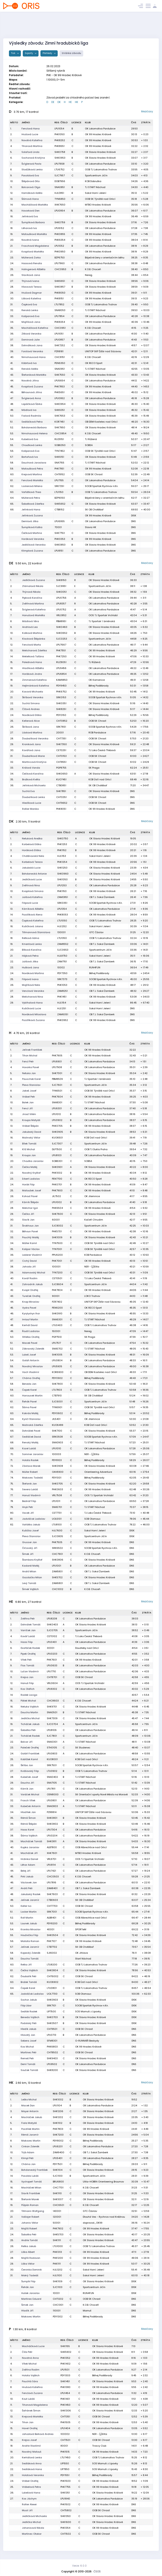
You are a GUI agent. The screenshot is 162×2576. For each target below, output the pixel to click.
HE (70, 102)
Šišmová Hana (30, 199)
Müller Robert (30, 1472)
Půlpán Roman (30, 2205)
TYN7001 (57, 1249)
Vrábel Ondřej (30, 2481)
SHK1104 (57, 2170)
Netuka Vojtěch (30, 1706)
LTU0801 (52, 1988)
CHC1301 (58, 2305)
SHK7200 (58, 2134)
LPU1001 (56, 1565)
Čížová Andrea (31, 709)
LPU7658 (59, 163)
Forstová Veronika (32, 351)
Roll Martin (27, 1917)
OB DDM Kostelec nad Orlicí (101, 421)
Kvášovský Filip (30, 1771)
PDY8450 (61, 685)
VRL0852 (61, 615)
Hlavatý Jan (28, 2035)
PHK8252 (59, 140)
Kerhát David (29, 1325)
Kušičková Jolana (32, 926)
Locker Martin (29, 1911)
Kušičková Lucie (31, 1008)
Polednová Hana (32, 662)
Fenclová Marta (31, 644)
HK (76, 102)
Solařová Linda (30, 152)
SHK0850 (60, 544)
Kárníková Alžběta (32, 909)
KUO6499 (57, 1425)
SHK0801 (52, 1818)
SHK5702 (57, 1577)
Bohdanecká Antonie (34, 873)
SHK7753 (59, 533)
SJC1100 (58, 2176)
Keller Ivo (26, 1906)
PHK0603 (57, 1489)
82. (12, 1524)
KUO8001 (52, 1759)
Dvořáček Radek (30, 1648)
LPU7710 (51, 1671)
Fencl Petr (28, 1061)
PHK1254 (62, 862)
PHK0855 (59, 234)
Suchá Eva (28, 791)
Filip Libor (26, 2005)
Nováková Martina (33, 973)
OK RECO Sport (93, 363)
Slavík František (30, 2193)
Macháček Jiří (29, 1853)
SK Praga (94, 767)
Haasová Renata (32, 263)
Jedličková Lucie (32, 879)
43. (12, 374)
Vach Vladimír (30, 1372)
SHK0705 (57, 1483)
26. (12, 275)
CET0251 (61, 750)
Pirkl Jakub (27, 1876)
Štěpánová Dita (31, 181)
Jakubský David (31, 1132)
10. (11, 181)
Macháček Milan (31, 2187)
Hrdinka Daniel (29, 1859)
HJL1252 (62, 926)
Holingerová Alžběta (33, 269)
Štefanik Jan (29, 1483)
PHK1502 (65, 2504)
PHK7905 (57, 1055)
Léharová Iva (29, 228)
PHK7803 (58, 2129)
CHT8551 (61, 762)
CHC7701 (58, 2187)
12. (11, 193)
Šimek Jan (27, 2305)
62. (12, 486)
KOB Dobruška (93, 181)
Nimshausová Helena (34, 433)
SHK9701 (52, 1706)
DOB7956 (59, 181)
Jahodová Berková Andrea (37, 2434)
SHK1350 (65, 2516)
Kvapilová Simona (32, 891)
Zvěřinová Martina (33, 603)
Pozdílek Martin (30, 2129)
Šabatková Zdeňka (33, 503)
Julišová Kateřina (32, 897)
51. (11, 421)
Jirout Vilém (29, 1114)
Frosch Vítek (28, 1800)
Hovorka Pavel (30, 1067)
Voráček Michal (30, 1794)
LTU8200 (52, 1964)
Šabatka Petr (28, 1730)
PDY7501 (57, 2164)
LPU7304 (52, 1829)
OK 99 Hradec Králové (98, 134)
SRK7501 (52, 1765)
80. (12, 1513)
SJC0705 (52, 1630)
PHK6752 (61, 691)
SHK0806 (57, 1559)
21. (11, 246)
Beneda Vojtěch (30, 2017)
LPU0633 (52, 1665)
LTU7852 (59, 304)
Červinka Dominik (31, 2269)
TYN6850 (59, 199)
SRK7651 (61, 726)
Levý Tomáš (29, 1583)
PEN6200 (57, 1307)
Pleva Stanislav (31, 1085)
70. (12, 1454)
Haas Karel (27, 1829)
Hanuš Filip (27, 1683)
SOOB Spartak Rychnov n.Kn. (101, 486)
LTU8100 (57, 1524)
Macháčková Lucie (33, 2346)
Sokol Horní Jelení (95, 193)
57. (11, 457)
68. (12, 1442)
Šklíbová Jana (30, 726)
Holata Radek (30, 1460)
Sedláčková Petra (32, 421)
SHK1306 (65, 2410)
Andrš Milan (29, 1571)
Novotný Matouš (31, 2451)
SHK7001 (57, 1073)
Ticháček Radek (30, 1736)
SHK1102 (57, 2123)
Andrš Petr (27, 1888)
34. (12, 322)
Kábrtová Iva (29, 363)
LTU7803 (57, 1390)
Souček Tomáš (29, 2070)
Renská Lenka (30, 310)
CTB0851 (61, 785)
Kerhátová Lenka (32, 2457)
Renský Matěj (30, 1442)
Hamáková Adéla (32, 193)
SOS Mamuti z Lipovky (88, 2011)
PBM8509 (57, 1079)
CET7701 (57, 1513)
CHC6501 (58, 2205)
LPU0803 (52, 1753)
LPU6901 (57, 1061)
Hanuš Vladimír (31, 1495)
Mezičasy (147, 111)
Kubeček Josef (29, 1777)
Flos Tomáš (27, 1665)
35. (12, 328)
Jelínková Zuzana (32, 515)
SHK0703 (52, 2017)
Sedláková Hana (32, 2469)
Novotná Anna (30, 2358)
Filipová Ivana (30, 979)
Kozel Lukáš (29, 1448)
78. (11, 1501)
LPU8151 (58, 550)
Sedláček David (31, 1436)
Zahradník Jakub (32, 1284)
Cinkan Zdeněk (30, 2146)
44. (12, 380)
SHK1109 (57, 2281)
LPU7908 (57, 1067)
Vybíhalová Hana (32, 1002)
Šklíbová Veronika (32, 697)
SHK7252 (59, 345)
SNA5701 (57, 1507)
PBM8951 (61, 621)
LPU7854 (59, 316)
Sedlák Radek (29, 2011)
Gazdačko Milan (32, 1577)
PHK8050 (59, 292)
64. (12, 498)
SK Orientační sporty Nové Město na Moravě (101, 1794)
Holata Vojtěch (31, 2375)
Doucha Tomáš (30, 1958)
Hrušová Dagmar (32, 292)
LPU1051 (58, 333)
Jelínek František (32, 1049)
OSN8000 (53, 1794)
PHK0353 (59, 539)
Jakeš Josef (29, 1090)
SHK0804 (52, 1970)
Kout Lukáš (28, 2399)
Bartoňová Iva (30, 457)
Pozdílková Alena (32, 914)
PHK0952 (62, 1020)
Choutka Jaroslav (32, 1161)
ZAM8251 (62, 991)
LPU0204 (52, 1835)
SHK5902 (65, 2352)
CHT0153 (61, 756)
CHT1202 (58, 2299)
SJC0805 (57, 1536)
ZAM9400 (58, 2152)
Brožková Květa (31, 779)
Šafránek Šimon (31, 2410)
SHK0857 (59, 286)
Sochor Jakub (29, 1999)
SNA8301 (57, 1102)
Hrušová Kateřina (32, 2387)
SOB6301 (57, 1161)
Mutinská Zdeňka (32, 1425)
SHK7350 (61, 744)
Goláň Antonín (30, 1360)
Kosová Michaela (32, 691)
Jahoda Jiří (29, 1266)
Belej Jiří (25, 1870)
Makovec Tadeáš (32, 1477)
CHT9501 (52, 2029)
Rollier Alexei (29, 2504)
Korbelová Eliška (31, 844)
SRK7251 (59, 486)
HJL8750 (62, 955)
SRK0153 (61, 697)
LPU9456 (61, 668)
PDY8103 (57, 1460)
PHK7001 (57, 1261)
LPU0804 (57, 1360)
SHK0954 (59, 404)
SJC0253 (61, 638)
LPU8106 (52, 1730)
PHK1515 (65, 2451)
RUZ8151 (59, 439)
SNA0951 (59, 369)
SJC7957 (59, 175)
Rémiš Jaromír (30, 2134)
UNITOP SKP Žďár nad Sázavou (103, 351)
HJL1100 (57, 2275)
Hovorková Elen (31, 210)
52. (12, 427)
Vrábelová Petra (31, 2487)
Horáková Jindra (32, 674)
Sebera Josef (28, 2040)
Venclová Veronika (33, 991)
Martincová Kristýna (34, 762)
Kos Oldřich (27, 1689)
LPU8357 (61, 603)
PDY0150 (61, 715)
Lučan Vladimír (30, 1671)
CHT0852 (61, 721)
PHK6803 (52, 2046)
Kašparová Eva (30, 316)
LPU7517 (56, 1343)
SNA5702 (57, 1348)
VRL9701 (51, 1859)
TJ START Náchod (95, 187)
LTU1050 (62, 920)
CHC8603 (53, 1700)
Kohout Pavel (29, 1196)
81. (11, 1518)
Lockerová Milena (32, 486)
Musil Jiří (27, 2510)
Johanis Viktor (29, 2222)
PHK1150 (62, 891)
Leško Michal (29, 2099)
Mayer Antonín (30, 2111)
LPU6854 (61, 674)
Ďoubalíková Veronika (35, 738)
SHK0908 (57, 1466)
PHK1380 (65, 2387)
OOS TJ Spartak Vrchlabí (103, 615)
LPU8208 (52, 1618)
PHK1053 (62, 985)
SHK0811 (51, 1841)
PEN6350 (59, 363)
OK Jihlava (81, 1953)
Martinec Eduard (31, 2299)
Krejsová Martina (32, 474)
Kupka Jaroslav (30, 1847)
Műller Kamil (29, 1243)
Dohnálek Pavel (31, 1430)
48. (12, 404)
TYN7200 (57, 1272)
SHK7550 (59, 374)
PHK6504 (57, 1208)
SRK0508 (57, 1436)
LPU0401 (52, 1642)
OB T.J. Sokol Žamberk (102, 897)
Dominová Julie (31, 339)
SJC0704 (52, 1724)
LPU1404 (65, 2428)
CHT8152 (59, 474)
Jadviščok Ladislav (33, 1518)
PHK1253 (62, 844)
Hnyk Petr (27, 1507)
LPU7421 (51, 1870)
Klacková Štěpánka (33, 638)
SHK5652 (59, 503)
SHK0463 (61, 627)
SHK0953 (59, 157)
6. (11, 157)
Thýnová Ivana (30, 281)
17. (11, 222)
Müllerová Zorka (31, 257)
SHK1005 (57, 1354)
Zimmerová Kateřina (34, 680)
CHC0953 (60, 269)
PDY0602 (57, 1413)
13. (11, 199)
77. (11, 1495)
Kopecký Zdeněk (30, 1953)
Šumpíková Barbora (33, 222)
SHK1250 (62, 867)
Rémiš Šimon (28, 1818)
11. (11, 187)
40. (12, 357)
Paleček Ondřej (30, 1747)
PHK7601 (52, 1659)
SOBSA (89, 445)
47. (11, 398)
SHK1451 (65, 2381)
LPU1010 (56, 1448)
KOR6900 (57, 1372)
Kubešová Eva (30, 439)
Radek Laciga (29, 1695)
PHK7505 (57, 1542)
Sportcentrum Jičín (96, 175)
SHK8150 (61, 580)
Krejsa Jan (27, 1677)
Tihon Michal (29, 1055)
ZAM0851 (62, 897)
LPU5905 (57, 1366)
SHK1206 (58, 2111)
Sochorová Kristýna (33, 157)
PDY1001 (56, 1477)
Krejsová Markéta (32, 2416)
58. (12, 462)
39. (12, 351)
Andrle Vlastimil (31, 2445)
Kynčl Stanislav (31, 1419)
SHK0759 (59, 222)
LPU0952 (59, 398)
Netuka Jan (29, 1073)
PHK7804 (57, 1290)
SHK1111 (57, 2240)
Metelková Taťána (33, 656)
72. (11, 1466)
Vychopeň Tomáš (31, 2181)
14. (11, 204)
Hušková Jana (30, 967)
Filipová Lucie (30, 903)
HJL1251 (61, 1008)
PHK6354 (59, 240)
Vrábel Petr (28, 1096)
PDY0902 (57, 1378)
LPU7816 (51, 1882)
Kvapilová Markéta (33, 251)
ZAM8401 (52, 1888)
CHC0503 (53, 1876)
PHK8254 (59, 322)
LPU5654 (59, 380)
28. (12, 286)
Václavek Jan (29, 1882)
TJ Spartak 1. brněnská (102, 621)
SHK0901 (57, 1167)
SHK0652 (61, 633)
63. (12, 492)
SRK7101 (51, 2005)
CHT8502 (52, 2052)
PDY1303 (65, 2375)
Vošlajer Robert (30, 2216)
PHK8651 (59, 146)
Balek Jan (28, 1102)
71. (11, 1460)
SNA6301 (57, 1319)
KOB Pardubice (93, 1255)
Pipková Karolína (32, 597)
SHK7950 (59, 427)
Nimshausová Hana (34, 357)
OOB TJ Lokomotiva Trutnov (101, 169)
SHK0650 (61, 773)
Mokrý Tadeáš (29, 2275)
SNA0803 (52, 1806)
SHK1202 (58, 2117)
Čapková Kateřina (32, 920)
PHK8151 (59, 298)
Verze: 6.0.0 (79, 2565)
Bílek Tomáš (29, 1143)
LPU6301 (57, 1108)
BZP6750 (59, 257)
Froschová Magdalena (35, 246)
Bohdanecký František (34, 2170)
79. (11, 1507)
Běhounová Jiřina (32, 392)
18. (11, 228)
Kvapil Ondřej (30, 1290)
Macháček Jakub (31, 2117)
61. (11, 480)
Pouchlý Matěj (30, 1237)
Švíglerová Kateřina (34, 609)
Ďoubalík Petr (28, 1976)
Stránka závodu (71, 53)
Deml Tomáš (28, 2064)
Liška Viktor (27, 2263)
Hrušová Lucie (30, 134)
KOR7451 (59, 421)
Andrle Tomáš (29, 2240)
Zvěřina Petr (28, 1618)
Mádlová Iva (29, 410)
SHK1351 (65, 2492)
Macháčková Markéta (35, 204)
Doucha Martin (29, 1712)
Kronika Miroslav (30, 1929)
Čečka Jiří (28, 1214)
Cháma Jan (28, 2164)
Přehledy (48, 53)
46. (12, 392)
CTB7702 (52, 1947)
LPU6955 (59, 521)
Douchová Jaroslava (34, 462)
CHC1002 (57, 1589)
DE (52, 102)
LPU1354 (62, 909)
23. (12, 257)
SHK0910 (57, 1313)
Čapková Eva (29, 304)
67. (12, 1436)
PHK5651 (59, 392)
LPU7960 (59, 263)
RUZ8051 (61, 662)
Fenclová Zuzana (32, 2393)
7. (11, 163)
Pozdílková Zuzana (33, 1020)
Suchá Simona (31, 703)
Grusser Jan (29, 1542)
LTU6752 (59, 169)
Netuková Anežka (32, 838)
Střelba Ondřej (30, 1337)
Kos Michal (27, 2046)
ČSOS (97, 2571)
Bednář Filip (29, 1501)
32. (12, 310)
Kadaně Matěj (30, 1565)
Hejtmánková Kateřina (35, 685)
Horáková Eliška (31, 850)
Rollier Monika (30, 809)
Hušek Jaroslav (30, 2293)
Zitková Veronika (31, 333)
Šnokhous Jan (30, 1225)
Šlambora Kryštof (32, 1559)
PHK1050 (59, 134)
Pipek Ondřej (28, 1653)
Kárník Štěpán (30, 1202)
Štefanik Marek (30, 2199)
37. (11, 339)
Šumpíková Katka (32, 527)
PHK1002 (57, 1172)
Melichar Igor (30, 1208)
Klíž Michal (28, 1149)
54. (12, 439)
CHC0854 (60, 433)
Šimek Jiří (27, 1554)
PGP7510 (57, 1337)
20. (12, 240)
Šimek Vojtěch (30, 1589)
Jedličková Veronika (34, 544)
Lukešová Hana (31, 2492)
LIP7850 (64, 2469)
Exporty (29, 53)
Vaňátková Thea (31, 492)
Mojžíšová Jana (31, 322)
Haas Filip (27, 1642)
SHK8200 (52, 2070)
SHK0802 (52, 1824)
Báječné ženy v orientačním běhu (104, 257)
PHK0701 (57, 1184)
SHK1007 (58, 2199)
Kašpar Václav (31, 1249)
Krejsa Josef (29, 2440)
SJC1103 (57, 2287)
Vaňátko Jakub (31, 1524)
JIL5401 (56, 1419)
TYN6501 (57, 1090)
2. (11, 134)
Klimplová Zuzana (32, 550)
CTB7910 (57, 1395)
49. (12, 410)
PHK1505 (65, 2422)
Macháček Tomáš (31, 1841)
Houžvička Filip (29, 1935)
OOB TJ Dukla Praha (96, 1149)
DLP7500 (57, 1149)
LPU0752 (61, 609)
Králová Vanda (31, 767)
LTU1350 (62, 938)
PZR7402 (57, 1301)
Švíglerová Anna (31, 398)
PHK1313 (57, 2252)
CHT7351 (61, 738)
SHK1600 (65, 2522)
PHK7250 (61, 656)
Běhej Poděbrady (99, 685)
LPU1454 (65, 2393)
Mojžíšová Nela (31, 985)
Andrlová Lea (30, 627)
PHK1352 (65, 2358)
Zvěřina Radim (30, 2369)
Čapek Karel (29, 1390)
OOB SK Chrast (94, 474)
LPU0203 (52, 1653)
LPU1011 (56, 1501)
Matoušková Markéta (34, 234)
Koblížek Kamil (29, 1759)
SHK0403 (52, 1624)
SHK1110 (57, 2193)
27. (11, 281)
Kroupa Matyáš (31, 1120)
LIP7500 (51, 2011)
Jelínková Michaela (34, 785)
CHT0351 (61, 797)
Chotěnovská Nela (33, 856)
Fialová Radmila (31, 415)
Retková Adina (30, 938)
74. (11, 1477)
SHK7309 (52, 1718)
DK (59, 102)
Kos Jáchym (29, 2498)
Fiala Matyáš (29, 2123)
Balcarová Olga (31, 187)
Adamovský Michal (33, 1272)
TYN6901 (57, 1407)
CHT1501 (65, 2440)
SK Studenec (82, 1747)
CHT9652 (61, 803)
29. (12, 292)
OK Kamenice (97, 680)
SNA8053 (59, 310)
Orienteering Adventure (98, 1472)
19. (11, 234)
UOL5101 (57, 1518)
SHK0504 (52, 1935)
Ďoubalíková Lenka (33, 797)
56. (12, 451)
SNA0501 (52, 1712)
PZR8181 (58, 351)
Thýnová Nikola (31, 592)
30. (12, 298)
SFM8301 (52, 2040)
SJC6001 (57, 1401)
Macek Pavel (29, 1343)
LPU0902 (57, 1120)
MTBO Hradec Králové (98, 204)
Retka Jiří (26, 1964)
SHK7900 (57, 1384)
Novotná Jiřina (30, 380)
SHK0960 (63, 873)
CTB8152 (59, 509)
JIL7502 (56, 1196)
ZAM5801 (57, 1571)
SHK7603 (52, 1894)
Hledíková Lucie (31, 803)
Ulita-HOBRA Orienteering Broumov (103, 2181)
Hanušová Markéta (33, 615)
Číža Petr (27, 2352)
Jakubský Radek (30, 1894)
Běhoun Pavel (30, 1231)
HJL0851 (59, 193)
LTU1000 (58, 2246)
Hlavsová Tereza (32, 286)
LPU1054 (59, 128)
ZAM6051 (62, 1014)
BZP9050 (59, 498)
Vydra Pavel (29, 1307)
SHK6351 (59, 410)
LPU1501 (64, 2369)
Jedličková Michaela (34, 2516)
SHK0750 (62, 838)
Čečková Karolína (32, 773)
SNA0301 (52, 1741)
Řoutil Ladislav (31, 1331)
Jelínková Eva (30, 216)
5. (11, 152)
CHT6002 (52, 1976)
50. (12, 415)
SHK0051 (61, 592)
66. (12, 509)
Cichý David (29, 1261)
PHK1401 (65, 2399)
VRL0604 (52, 1683)
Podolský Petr (29, 2023)
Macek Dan (28, 2105)
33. (12, 316)
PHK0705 (57, 1126)
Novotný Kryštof (31, 1172)
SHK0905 (57, 1132)
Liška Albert (28, 2252)
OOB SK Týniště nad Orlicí (100, 199)
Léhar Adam (28, 1864)
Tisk (13, 53)
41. (11, 363)
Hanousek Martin (32, 1395)
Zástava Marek (31, 1466)
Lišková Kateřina (31, 298)
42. (12, 369)
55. (12, 445)
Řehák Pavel (29, 1401)
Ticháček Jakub (30, 1724)
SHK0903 (52, 1999)
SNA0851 (59, 187)
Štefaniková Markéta (34, 374)
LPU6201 (58, 2146)
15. (11, 210)
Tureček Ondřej (31, 1296)
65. (12, 503)
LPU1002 (57, 1202)
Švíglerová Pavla (31, 163)
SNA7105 (52, 1782)
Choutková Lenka (32, 445)
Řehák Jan (27, 2287)
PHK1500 (65, 2481)
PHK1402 (65, 2363)
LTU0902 (52, 1771)
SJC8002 (57, 1225)
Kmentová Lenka (32, 944)
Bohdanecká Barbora (34, 427)
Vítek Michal (29, 2363)
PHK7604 (57, 1096)
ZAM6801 (57, 1583)
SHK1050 (62, 879)
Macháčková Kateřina (35, 328)
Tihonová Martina (32, 146)
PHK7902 (58, 2228)
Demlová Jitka (30, 521)
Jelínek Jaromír (30, 1900)
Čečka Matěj (29, 1167)
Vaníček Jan (28, 1630)
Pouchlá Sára (30, 2381)
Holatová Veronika (33, 2475)
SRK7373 (62, 979)
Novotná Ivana (30, 240)
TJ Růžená (91, 439)
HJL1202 (57, 2269)
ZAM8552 (62, 944)
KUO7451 (61, 779)
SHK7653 (59, 415)
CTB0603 (52, 1900)
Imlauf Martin (30, 1319)
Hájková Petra (30, 955)
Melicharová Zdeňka (34, 650)
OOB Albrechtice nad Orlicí (91, 1847)
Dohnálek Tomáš (30, 1624)
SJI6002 (52, 1953)
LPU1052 (59, 246)
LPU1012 (56, 1114)
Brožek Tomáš (29, 1982)
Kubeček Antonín (31, 1806)
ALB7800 (52, 1847)
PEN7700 (57, 1178)
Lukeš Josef (29, 1354)
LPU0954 (59, 210)
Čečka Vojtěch (29, 1970)
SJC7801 (52, 1736)
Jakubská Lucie (31, 867)
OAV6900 (57, 1472)
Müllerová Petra (31, 498)
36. (12, 333)
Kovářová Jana (31, 750)
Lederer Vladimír (32, 1255)
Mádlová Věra (30, 621)
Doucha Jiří (27, 1782)
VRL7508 (57, 1495)
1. (10, 128)
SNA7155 (59, 462)
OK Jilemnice (92, 1196)
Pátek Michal (28, 1700)
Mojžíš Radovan (30, 2258)
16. (11, 216)
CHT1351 (65, 2416)
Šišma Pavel (29, 1407)
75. (11, 1483)
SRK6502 (57, 1548)
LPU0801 (52, 1800)
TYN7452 (59, 451)
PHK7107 (51, 1941)
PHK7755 (65, 2487)
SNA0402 (52, 1777)
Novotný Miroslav (32, 1366)
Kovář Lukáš (28, 1636)
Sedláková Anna (32, 2463)
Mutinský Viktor (31, 1137)
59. (12, 468)
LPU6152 (59, 228)
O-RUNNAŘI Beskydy (87, 2040)
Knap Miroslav (30, 1301)
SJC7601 (57, 1085)
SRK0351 (62, 903)
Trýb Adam (27, 2152)
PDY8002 (58, 2140)
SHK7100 (57, 1430)
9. (11, 175)
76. (12, 1489)
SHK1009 (57, 1237)
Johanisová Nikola (33, 2528)
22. (12, 703)
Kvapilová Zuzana (32, 386)
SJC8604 (57, 1284)
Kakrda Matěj (30, 1413)
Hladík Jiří (27, 2310)
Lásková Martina (32, 732)
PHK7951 (59, 468)
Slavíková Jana (31, 275)
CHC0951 (60, 328)
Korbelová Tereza (32, 862)
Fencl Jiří (27, 1108)
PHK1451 (61, 996)
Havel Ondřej (29, 2428)
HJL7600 (57, 1530)
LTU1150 (58, 492)
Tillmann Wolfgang (32, 2211)
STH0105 (52, 1747)
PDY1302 (58, 2316)
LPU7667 (61, 644)
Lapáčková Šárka (32, 404)
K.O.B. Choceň (93, 269)
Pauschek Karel (31, 1079)
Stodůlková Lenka (32, 169)
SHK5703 (58, 2234)
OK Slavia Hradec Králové (100, 152)
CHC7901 (57, 1554)
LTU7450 (65, 2457)
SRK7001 (52, 1911)
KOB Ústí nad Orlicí (100, 779)
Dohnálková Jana (32, 345)
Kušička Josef (30, 1530)
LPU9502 (52, 2064)
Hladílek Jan (28, 1812)
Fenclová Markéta (32, 480)
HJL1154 (61, 1002)
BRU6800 (58, 2181)
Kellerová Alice (31, 721)
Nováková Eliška (32, 715)
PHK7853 (59, 386)
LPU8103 (57, 1155)
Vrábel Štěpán (30, 1126)
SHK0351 (61, 703)
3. (11, 140)
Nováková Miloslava (34, 1014)
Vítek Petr (26, 1659)
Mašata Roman (30, 1941)
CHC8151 (59, 357)
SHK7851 (61, 791)
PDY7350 (62, 973)
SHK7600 (57, 1214)
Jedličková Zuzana (33, 580)
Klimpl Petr (27, 2158)
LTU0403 (57, 1325)
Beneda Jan (29, 1384)
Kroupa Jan (29, 1155)
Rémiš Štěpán (29, 1824)
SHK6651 (59, 281)
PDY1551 (64, 2475)
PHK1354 (65, 2528)
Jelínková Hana (31, 509)
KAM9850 (61, 680)
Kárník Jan (27, 1788)
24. (12, 263)
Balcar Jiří (27, 1741)
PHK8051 (61, 809)
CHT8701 (52, 1677)
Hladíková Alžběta (33, 668)
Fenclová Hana (31, 128)
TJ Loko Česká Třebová (102, 750)
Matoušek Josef (31, 1190)
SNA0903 (57, 1442)
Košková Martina (32, 633)
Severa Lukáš (30, 1489)
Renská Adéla (30, 369)
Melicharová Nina (32, 996)
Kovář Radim (29, 1278)
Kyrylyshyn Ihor (31, 1313)
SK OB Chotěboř (94, 509)
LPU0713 (51, 2035)
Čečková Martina (32, 533)
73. (11, 1472)
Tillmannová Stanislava (36, 932)
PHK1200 (58, 2258)
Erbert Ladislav (31, 1178)
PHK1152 (61, 850)
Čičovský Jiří (29, 1548)
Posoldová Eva (30, 175)
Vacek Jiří (28, 1513)
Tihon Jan (27, 2422)
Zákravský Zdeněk (33, 1348)
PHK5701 (57, 1231)
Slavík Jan (28, 1219)
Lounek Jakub (29, 1923)
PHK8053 (62, 914)
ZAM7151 (62, 961)
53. (12, 433)
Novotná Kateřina (32, 140)
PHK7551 (61, 650)
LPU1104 (57, 2105)
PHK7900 (57, 1190)
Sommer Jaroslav (32, 1454)
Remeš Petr (27, 2058)
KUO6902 (52, 1982)
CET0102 (52, 1636)
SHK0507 (52, 2023)
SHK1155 (65, 2346)
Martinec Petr (28, 2052)
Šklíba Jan (27, 1765)
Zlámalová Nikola (32, 586)
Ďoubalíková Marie (33, 756)
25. (12, 269)
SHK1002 (58, 2099)
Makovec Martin (30, 2140)
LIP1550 (64, 2463)
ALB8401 (51, 1917)
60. (12, 474)
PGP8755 (61, 767)
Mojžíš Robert (29, 2228)
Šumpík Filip (28, 2281)
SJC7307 (57, 1143)
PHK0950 (59, 251)
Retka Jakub (28, 2246)
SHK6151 (59, 457)
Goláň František (30, 1753)
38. (12, 345)
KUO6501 (57, 1137)
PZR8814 (51, 1812)
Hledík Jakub (28, 2029)
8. (11, 169)
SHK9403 (52, 2058)
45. (12, 386)
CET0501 (57, 1278)
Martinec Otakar (32, 2533)
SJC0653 (62, 949)
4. (11, 146)
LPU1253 (62, 885)
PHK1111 (57, 2263)
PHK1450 (65, 2405)
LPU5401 (57, 2158)
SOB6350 (60, 445)
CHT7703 (52, 1906)
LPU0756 (61, 597)
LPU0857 (59, 339)
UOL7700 (52, 1993)
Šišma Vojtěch (29, 1835)
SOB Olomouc (92, 1518)
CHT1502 (65, 2533)
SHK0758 (59, 152)
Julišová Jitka (30, 961)
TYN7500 (57, 1243)
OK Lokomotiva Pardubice (100, 128)
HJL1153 (61, 856)
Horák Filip (28, 1184)
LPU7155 (59, 480)
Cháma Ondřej (31, 1378)
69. (12, 1448)
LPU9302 (52, 1689)
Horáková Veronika (33, 539)
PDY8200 (52, 1923)
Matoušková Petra (32, 468)
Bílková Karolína (31, 949)
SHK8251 (61, 709)
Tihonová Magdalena (35, 2405)
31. (11, 304)
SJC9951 (61, 586)
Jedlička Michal (30, 1718)
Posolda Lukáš (30, 2176)
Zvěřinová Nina (31, 885)
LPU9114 (51, 1864)
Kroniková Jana (31, 744)
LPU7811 (51, 1788)
